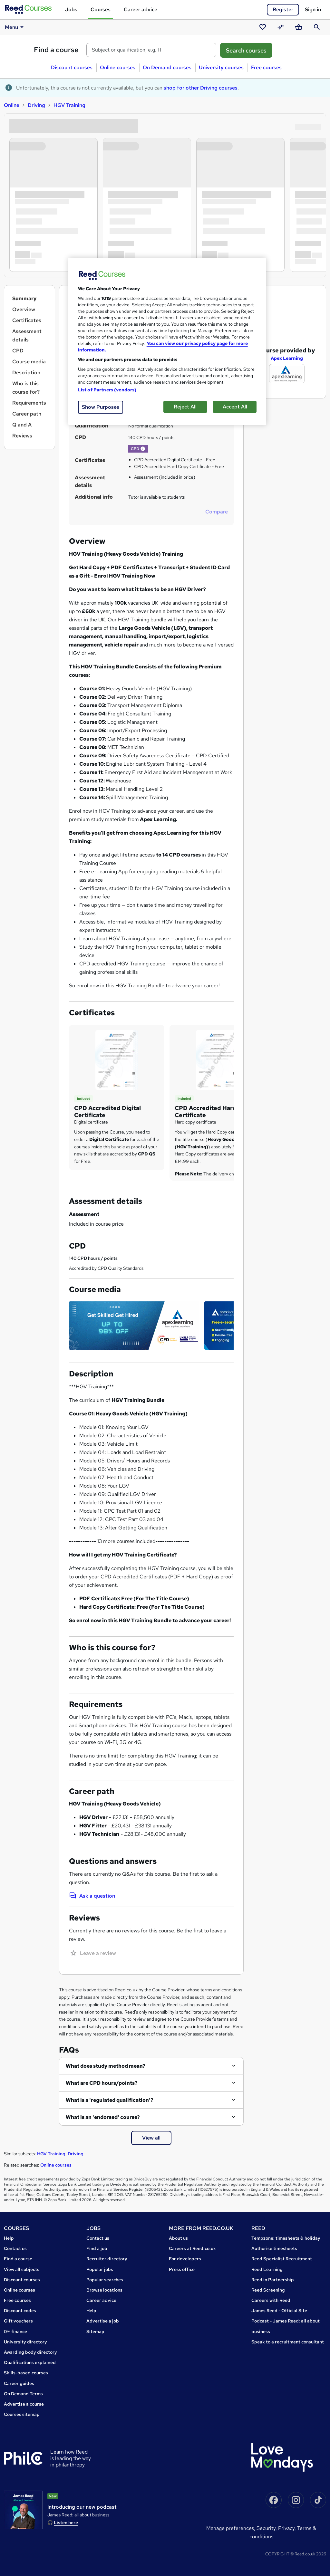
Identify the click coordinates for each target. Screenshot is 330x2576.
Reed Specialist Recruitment (281, 2259)
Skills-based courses (26, 2373)
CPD (18, 350)
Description (26, 372)
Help (9, 2238)
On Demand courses (167, 67)
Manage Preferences (230, 2528)
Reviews (22, 435)
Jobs (71, 9)
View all (151, 2137)
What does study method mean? (105, 2066)
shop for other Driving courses (201, 87)
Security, (267, 2528)
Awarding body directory (30, 2352)
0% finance (15, 2331)
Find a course (56, 49)
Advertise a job (102, 2321)
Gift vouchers (18, 2321)
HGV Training (69, 105)
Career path (26, 413)
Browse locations (104, 2290)
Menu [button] (15, 27)
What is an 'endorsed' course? (103, 2117)
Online (11, 105)
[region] (167, 341)
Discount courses (71, 67)
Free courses (266, 67)
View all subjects (21, 2269)
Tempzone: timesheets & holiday (285, 2238)
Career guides (19, 2383)
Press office (182, 2269)
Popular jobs (99, 2269)
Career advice (140, 9)
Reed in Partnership (272, 2280)
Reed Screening (268, 2290)
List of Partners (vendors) (107, 390)
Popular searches (104, 2280)
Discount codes (20, 2310)
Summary (24, 298)
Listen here (66, 2522)
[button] (142, 448)
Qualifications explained (30, 2362)
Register (283, 9)
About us (178, 2238)
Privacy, (287, 2528)
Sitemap (95, 2331)
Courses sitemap (22, 2414)
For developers (185, 2259)
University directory (25, 2342)
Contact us (15, 2248)
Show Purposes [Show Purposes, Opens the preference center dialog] (100, 407)
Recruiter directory (106, 2259)
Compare (216, 511)
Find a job (96, 2248)
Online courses (117, 67)
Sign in (313, 9)
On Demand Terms (23, 2394)
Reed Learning (267, 2269)
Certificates (26, 320)
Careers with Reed (270, 2300)
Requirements (29, 402)
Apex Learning (287, 346)
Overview (23, 309)
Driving (36, 105)
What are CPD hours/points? (102, 2083)
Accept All (235, 406)
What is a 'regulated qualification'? (109, 2100)
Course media (29, 361)
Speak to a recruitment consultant (287, 2342)
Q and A (22, 424)
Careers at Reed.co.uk (192, 2248)
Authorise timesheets (274, 2248)
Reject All (185, 406)
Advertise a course (24, 2404)
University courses (221, 67)
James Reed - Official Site (279, 2310)
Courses (101, 9)
